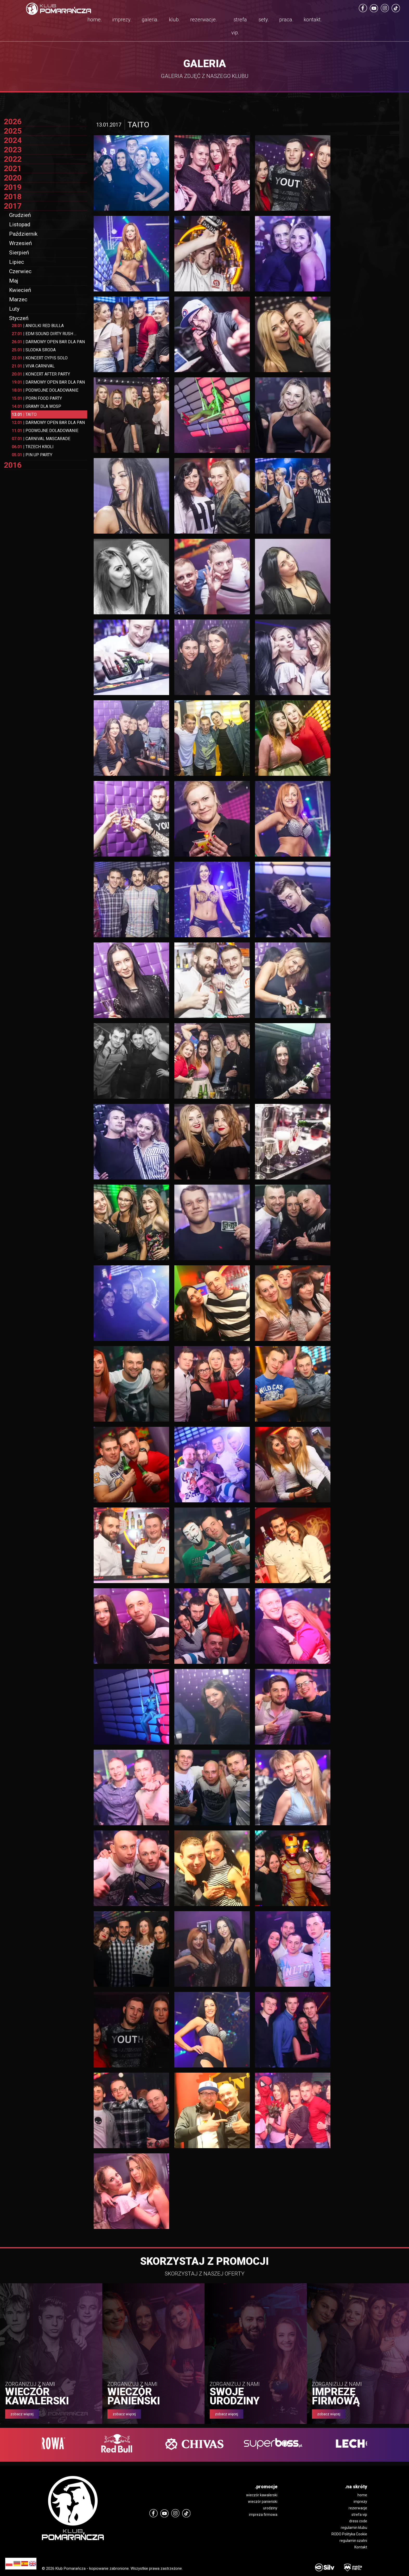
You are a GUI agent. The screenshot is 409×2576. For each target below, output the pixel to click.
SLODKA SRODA (34, 349)
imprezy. (122, 19)
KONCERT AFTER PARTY (41, 374)
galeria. (150, 19)
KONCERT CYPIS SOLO (40, 357)
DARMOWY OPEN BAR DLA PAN (48, 341)
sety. (263, 19)
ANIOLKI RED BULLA (38, 325)
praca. (286, 19)
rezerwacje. (203, 19)
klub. (174, 19)
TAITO (24, 414)
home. (94, 19)
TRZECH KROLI (33, 446)
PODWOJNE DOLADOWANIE (45, 390)
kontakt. (313, 19)
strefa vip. (239, 26)
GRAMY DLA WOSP (36, 406)
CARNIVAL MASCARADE (41, 438)
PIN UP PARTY (32, 454)
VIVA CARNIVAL (33, 366)
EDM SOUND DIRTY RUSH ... (44, 333)
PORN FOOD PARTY (37, 398)
